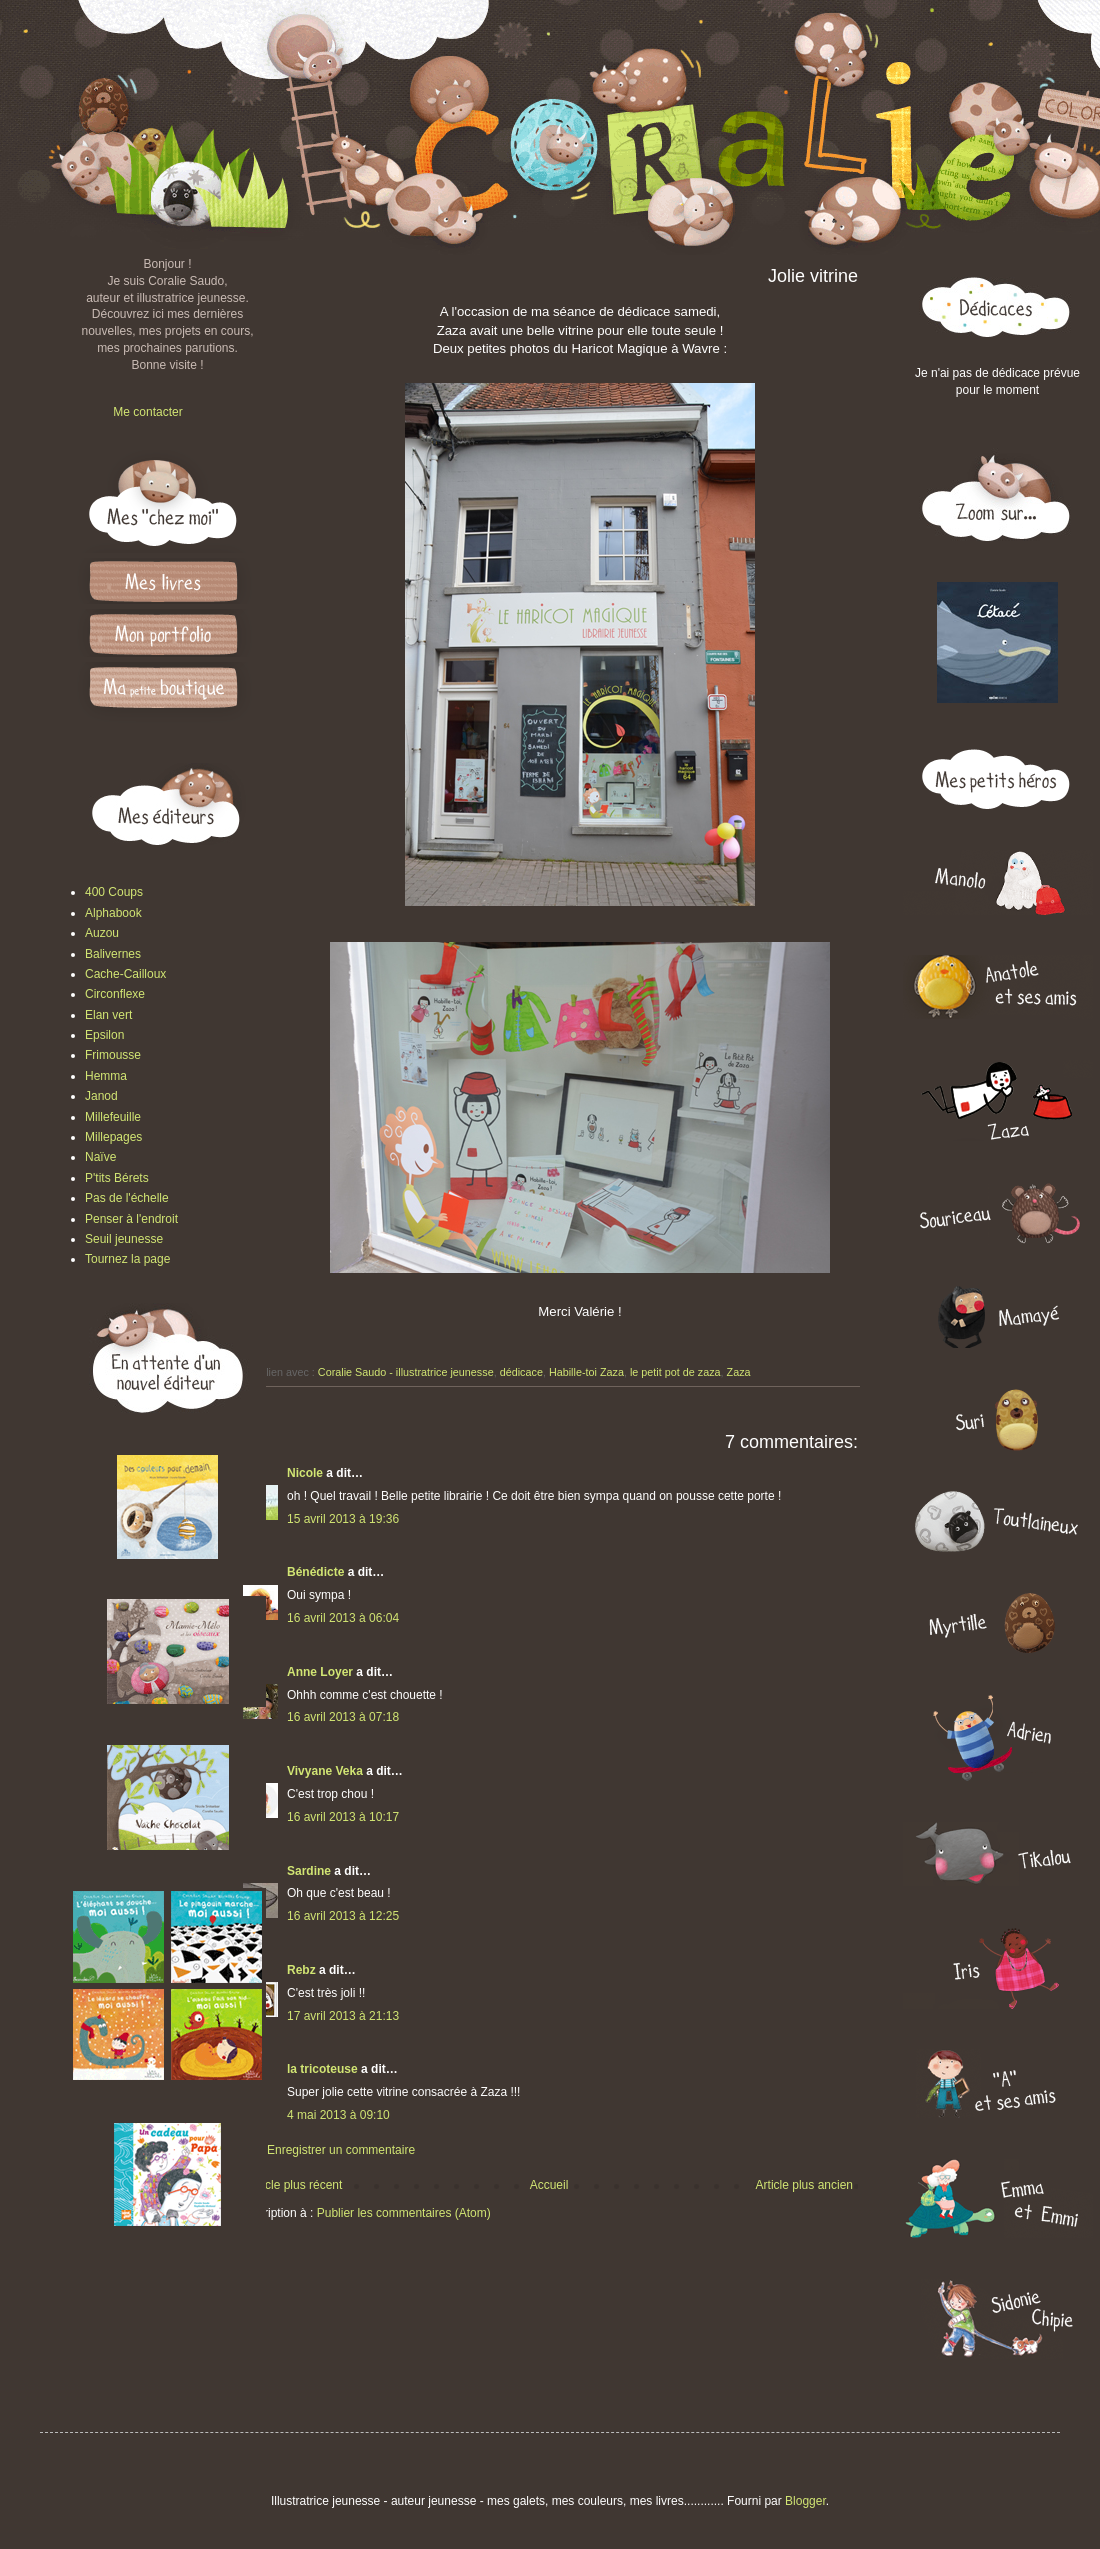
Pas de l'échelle (127, 1198)
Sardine (309, 1871)
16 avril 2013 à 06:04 (343, 1618)
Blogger (805, 2501)
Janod (101, 1096)
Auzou (102, 933)
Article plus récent (294, 2185)
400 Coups (114, 892)
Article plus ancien (804, 2185)
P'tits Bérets (117, 1178)
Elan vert (108, 1015)
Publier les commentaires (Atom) (404, 2213)
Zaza (739, 1372)
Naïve (100, 1157)
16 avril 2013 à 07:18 (343, 1717)
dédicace (521, 1372)
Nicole (305, 1473)
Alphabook (113, 913)
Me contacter (147, 412)
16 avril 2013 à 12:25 (343, 1916)
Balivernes (113, 954)
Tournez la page (127, 1259)
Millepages (113, 1137)
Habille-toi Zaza (586, 1372)
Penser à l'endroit (131, 1219)
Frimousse (113, 1055)
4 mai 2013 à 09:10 (338, 2115)
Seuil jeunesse (124, 1239)
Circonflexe (115, 994)
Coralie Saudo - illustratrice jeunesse (406, 1372)
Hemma (106, 1076)
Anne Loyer (320, 1672)
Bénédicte (315, 1572)
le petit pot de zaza (675, 1372)
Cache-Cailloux (125, 974)
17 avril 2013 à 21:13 (343, 2016)
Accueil (549, 2185)
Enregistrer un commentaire (341, 2150)
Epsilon (104, 1035)
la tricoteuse (322, 2069)
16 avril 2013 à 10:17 (343, 1817)
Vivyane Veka (325, 1771)
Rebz (301, 1970)
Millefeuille (113, 1117)
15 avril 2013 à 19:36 (343, 1519)
